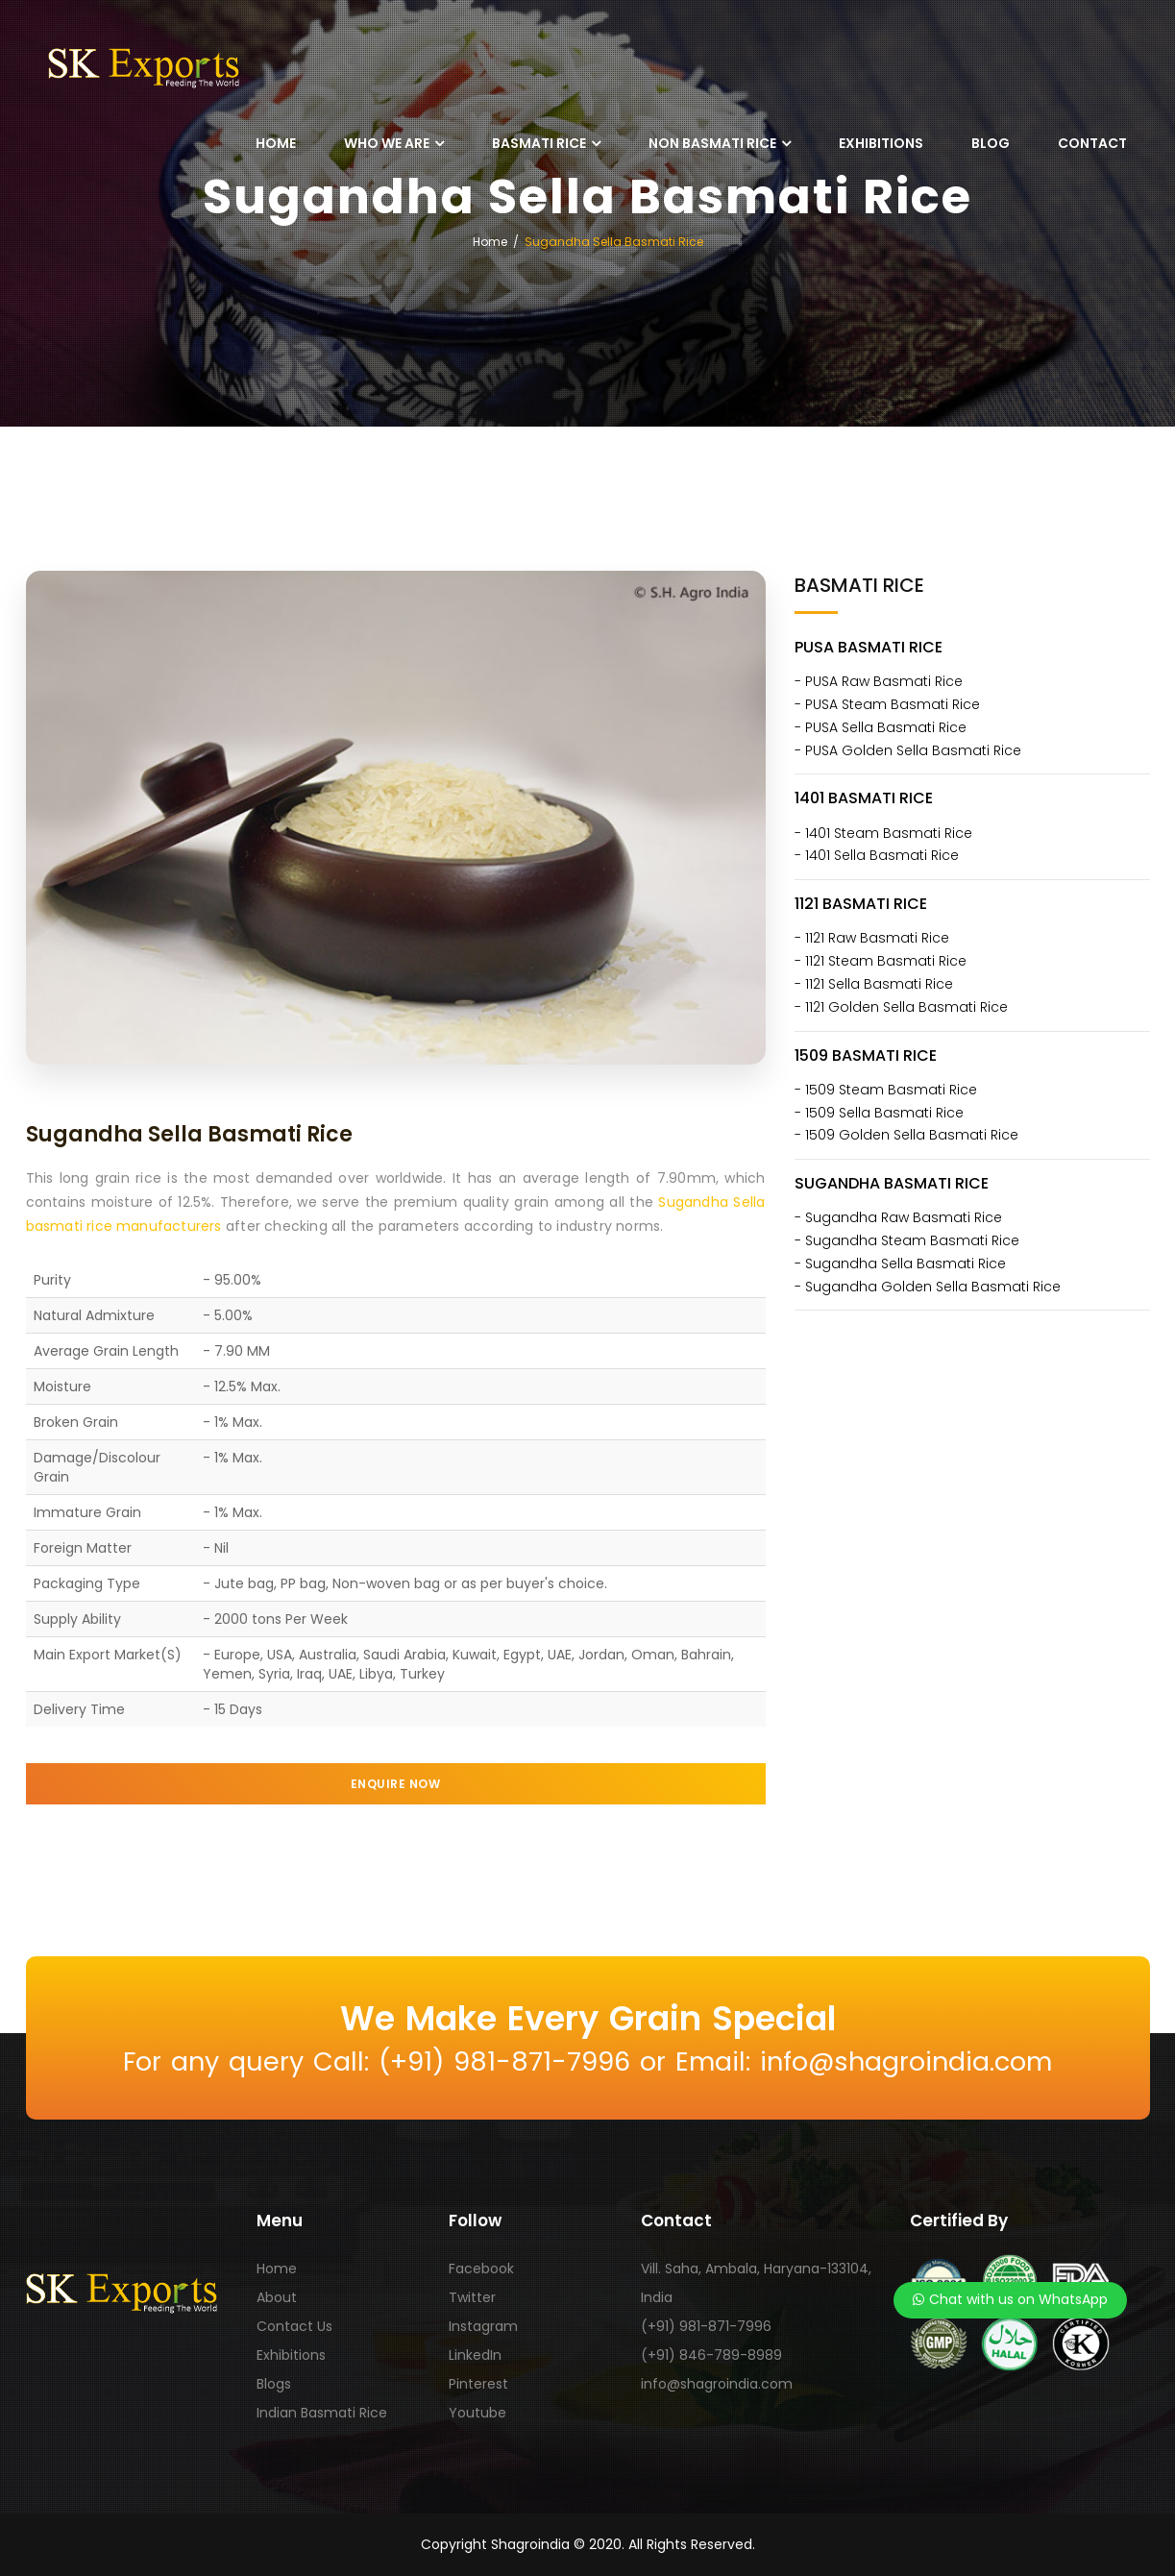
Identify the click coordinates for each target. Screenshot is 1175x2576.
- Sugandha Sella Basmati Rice (900, 1263)
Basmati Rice (539, 143)
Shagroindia (530, 2544)
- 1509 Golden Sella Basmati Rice (906, 1134)
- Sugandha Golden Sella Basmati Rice (928, 1286)
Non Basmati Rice (712, 143)
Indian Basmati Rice (322, 2412)
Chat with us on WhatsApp (1010, 2299)
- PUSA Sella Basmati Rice (881, 727)
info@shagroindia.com (717, 2383)
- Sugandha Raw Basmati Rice (898, 1217)
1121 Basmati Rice (861, 904)
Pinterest (478, 2383)
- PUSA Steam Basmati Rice (887, 704)
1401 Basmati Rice (864, 798)
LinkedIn (475, 2355)
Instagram (483, 2326)
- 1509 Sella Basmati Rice (879, 1112)
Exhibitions (881, 143)
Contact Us (294, 2326)
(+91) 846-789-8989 (711, 2355)
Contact (1092, 143)
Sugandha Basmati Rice (892, 1183)
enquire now (396, 1784)
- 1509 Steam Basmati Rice (886, 1089)
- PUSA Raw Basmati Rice (879, 681)
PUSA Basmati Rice (868, 647)
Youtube (477, 2412)
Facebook (481, 2268)
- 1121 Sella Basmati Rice (874, 984)
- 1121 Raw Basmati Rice (872, 937)
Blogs (274, 2383)
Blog (990, 143)
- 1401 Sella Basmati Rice (877, 855)
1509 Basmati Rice (866, 1055)
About (277, 2297)
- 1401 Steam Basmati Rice (883, 833)
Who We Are (386, 143)
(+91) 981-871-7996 (706, 2326)
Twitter (472, 2297)
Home (276, 143)
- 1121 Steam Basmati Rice (881, 960)
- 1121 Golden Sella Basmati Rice (901, 1007)
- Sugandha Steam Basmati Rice (907, 1240)
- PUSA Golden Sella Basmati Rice (908, 750)
